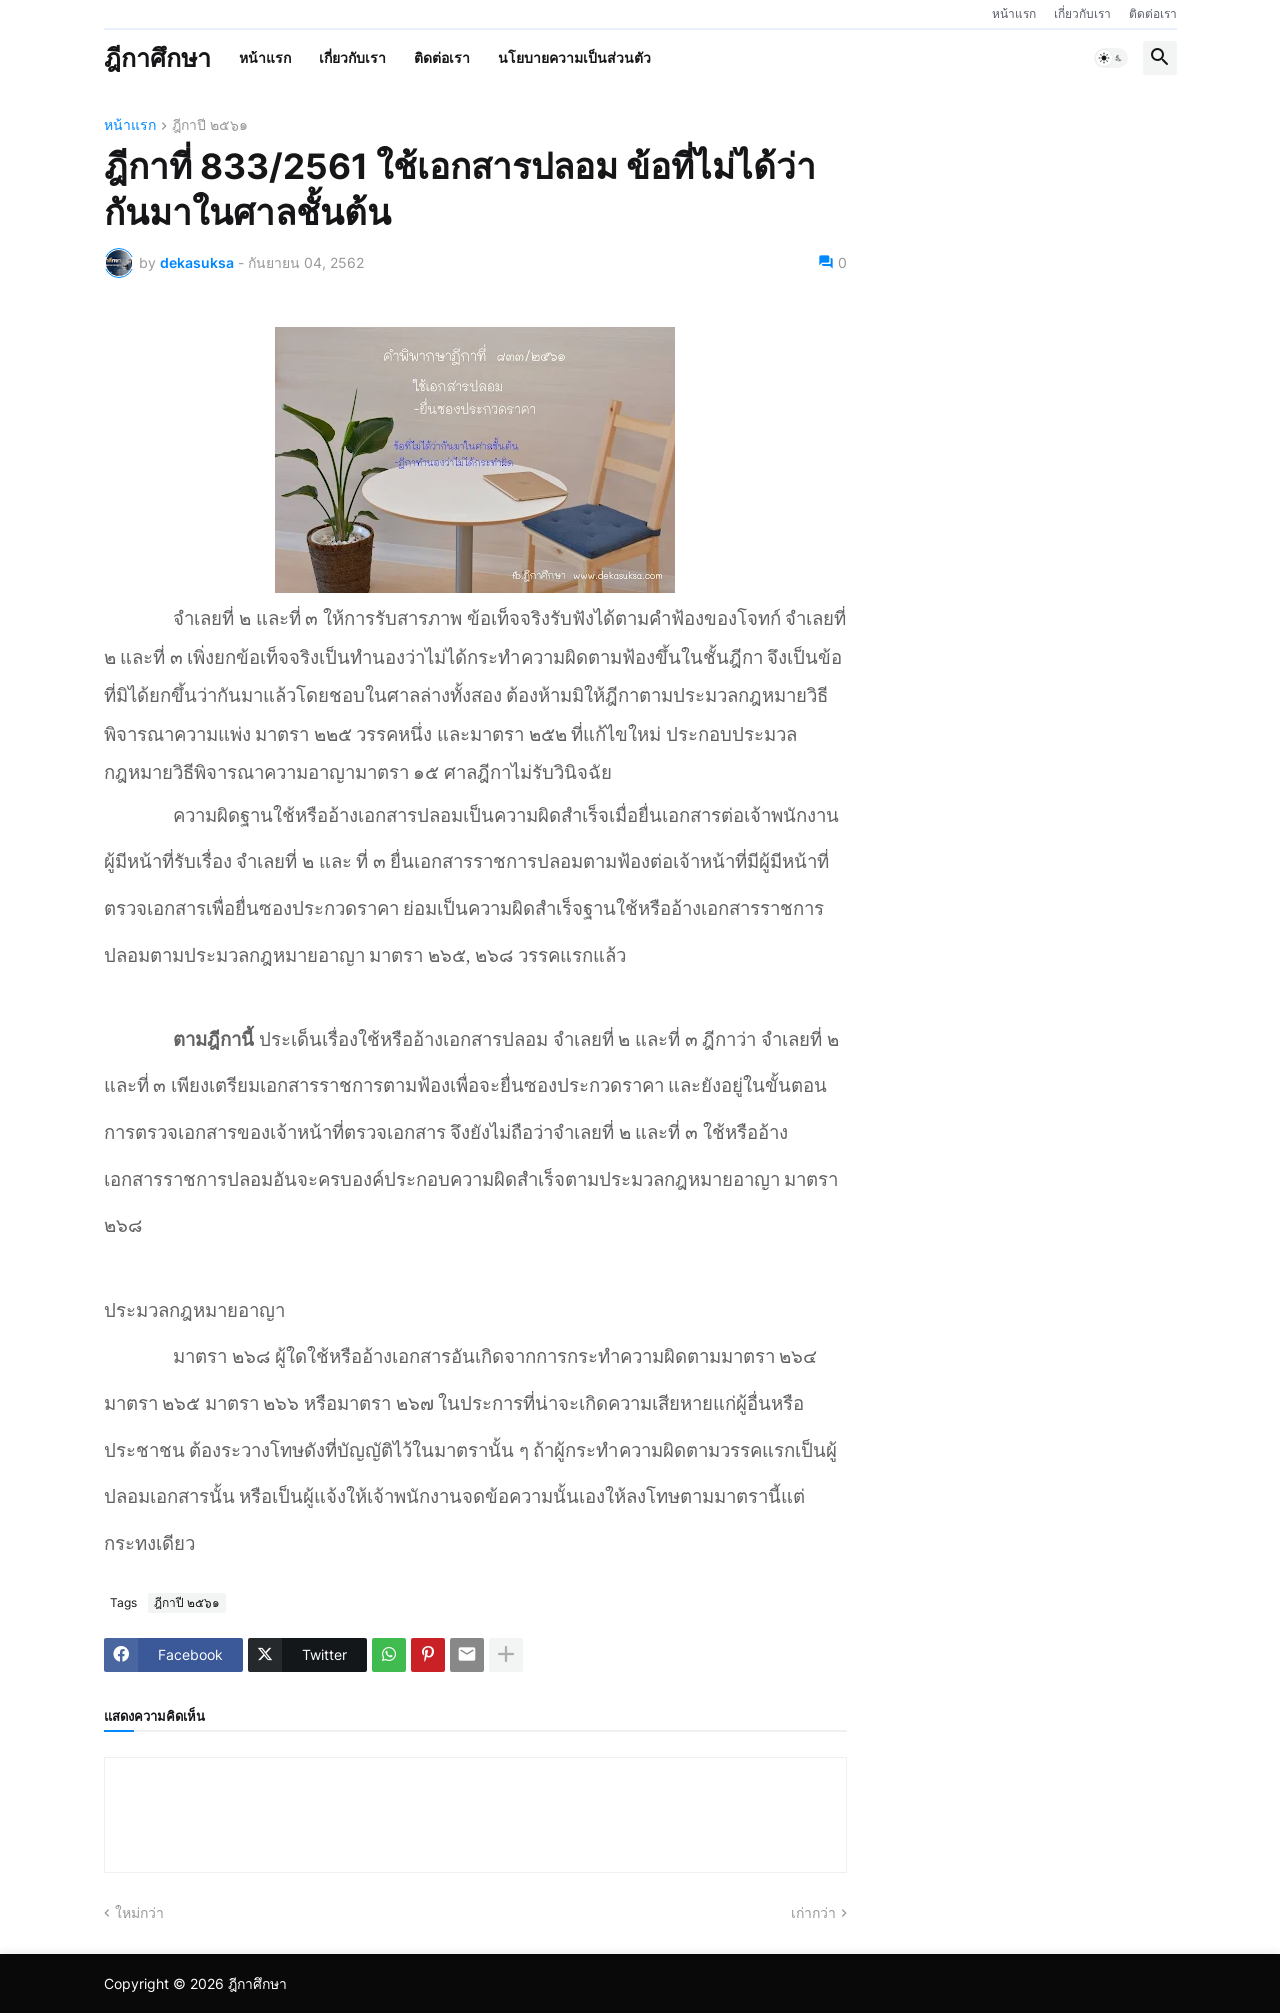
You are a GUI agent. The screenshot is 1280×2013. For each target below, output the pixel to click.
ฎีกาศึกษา (157, 58)
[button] (1111, 58)
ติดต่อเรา (1153, 13)
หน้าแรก (1014, 13)
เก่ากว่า (813, 1912)
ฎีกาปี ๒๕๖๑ (210, 125)
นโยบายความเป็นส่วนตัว (574, 57)
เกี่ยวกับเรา (1082, 13)
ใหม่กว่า (139, 1912)
